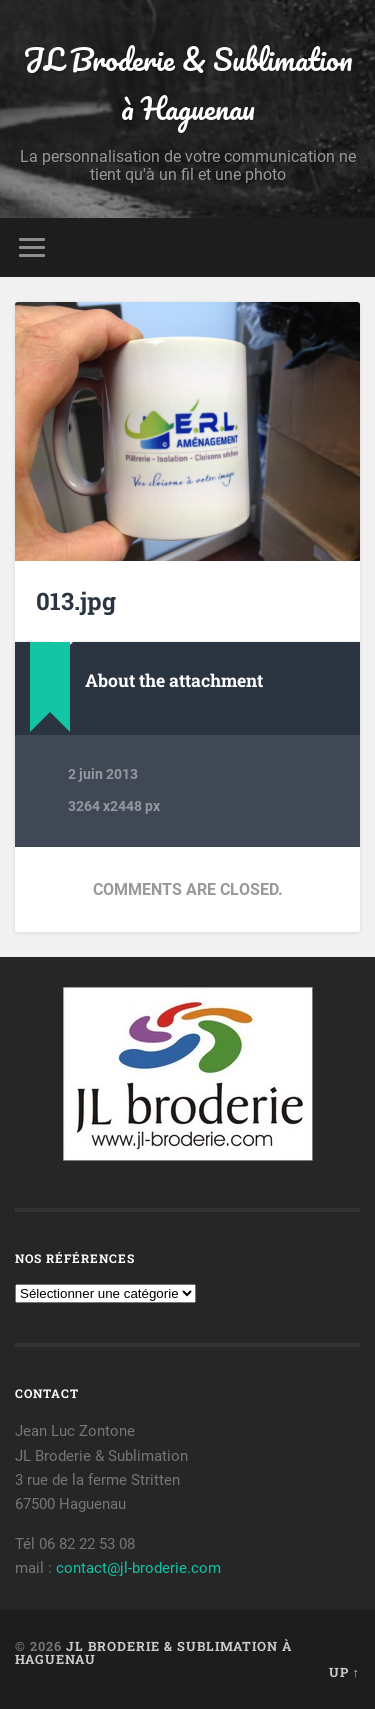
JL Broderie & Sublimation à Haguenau (188, 84)
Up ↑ (344, 1672)
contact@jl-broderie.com (138, 1568)
